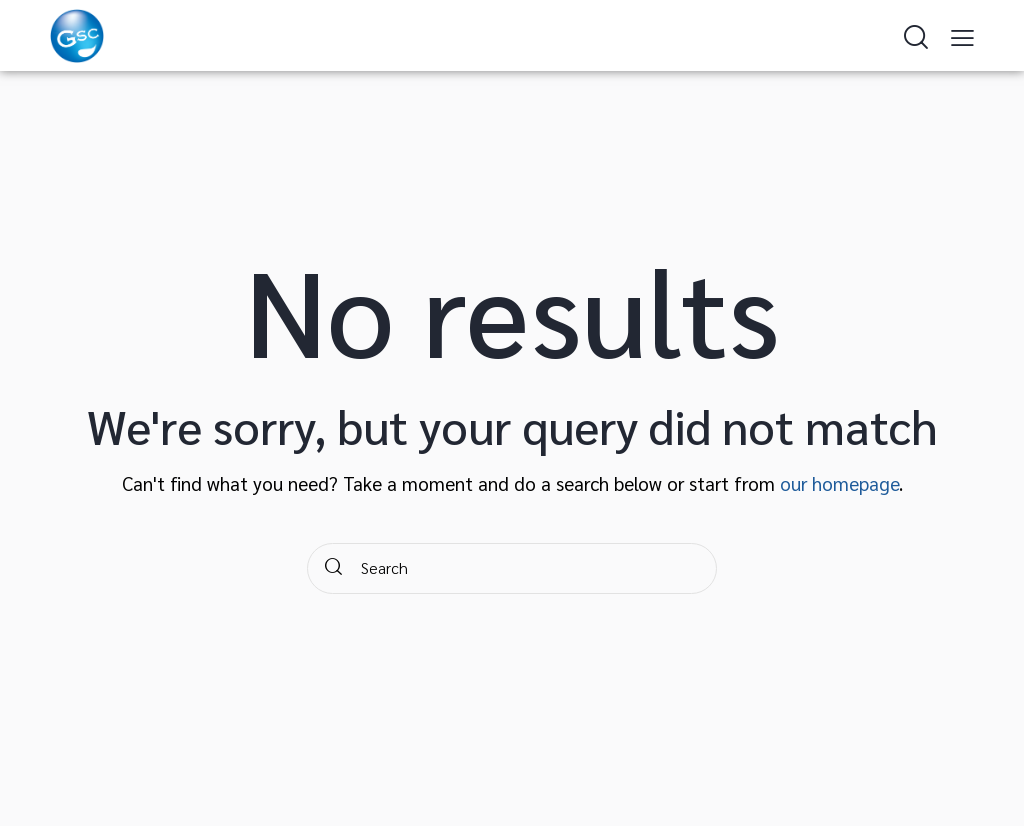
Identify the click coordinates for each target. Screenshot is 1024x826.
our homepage (839, 483)
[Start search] (333, 568)
